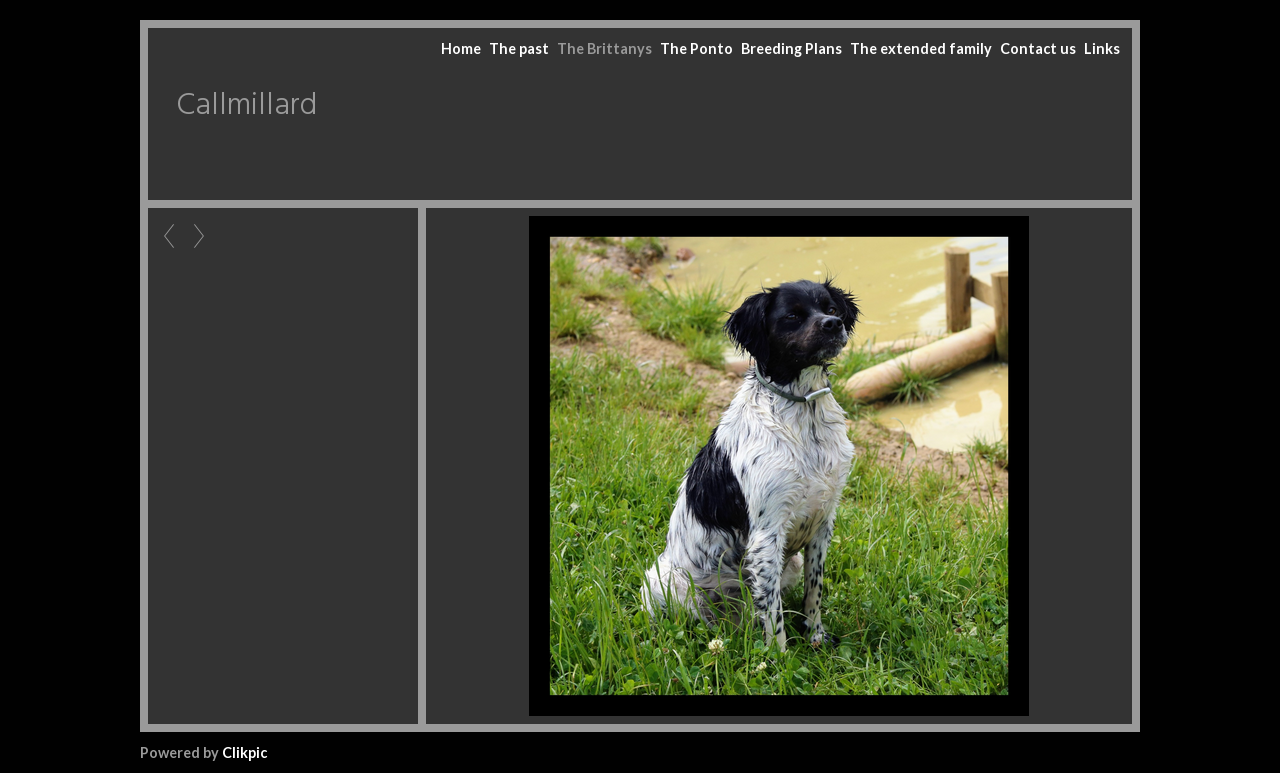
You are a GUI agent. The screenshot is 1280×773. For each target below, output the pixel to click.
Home (461, 48)
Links (1102, 48)
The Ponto (696, 48)
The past (519, 48)
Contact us (1038, 48)
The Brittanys (604, 48)
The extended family (921, 48)
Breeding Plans (791, 48)
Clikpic (244, 752)
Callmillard (246, 106)
